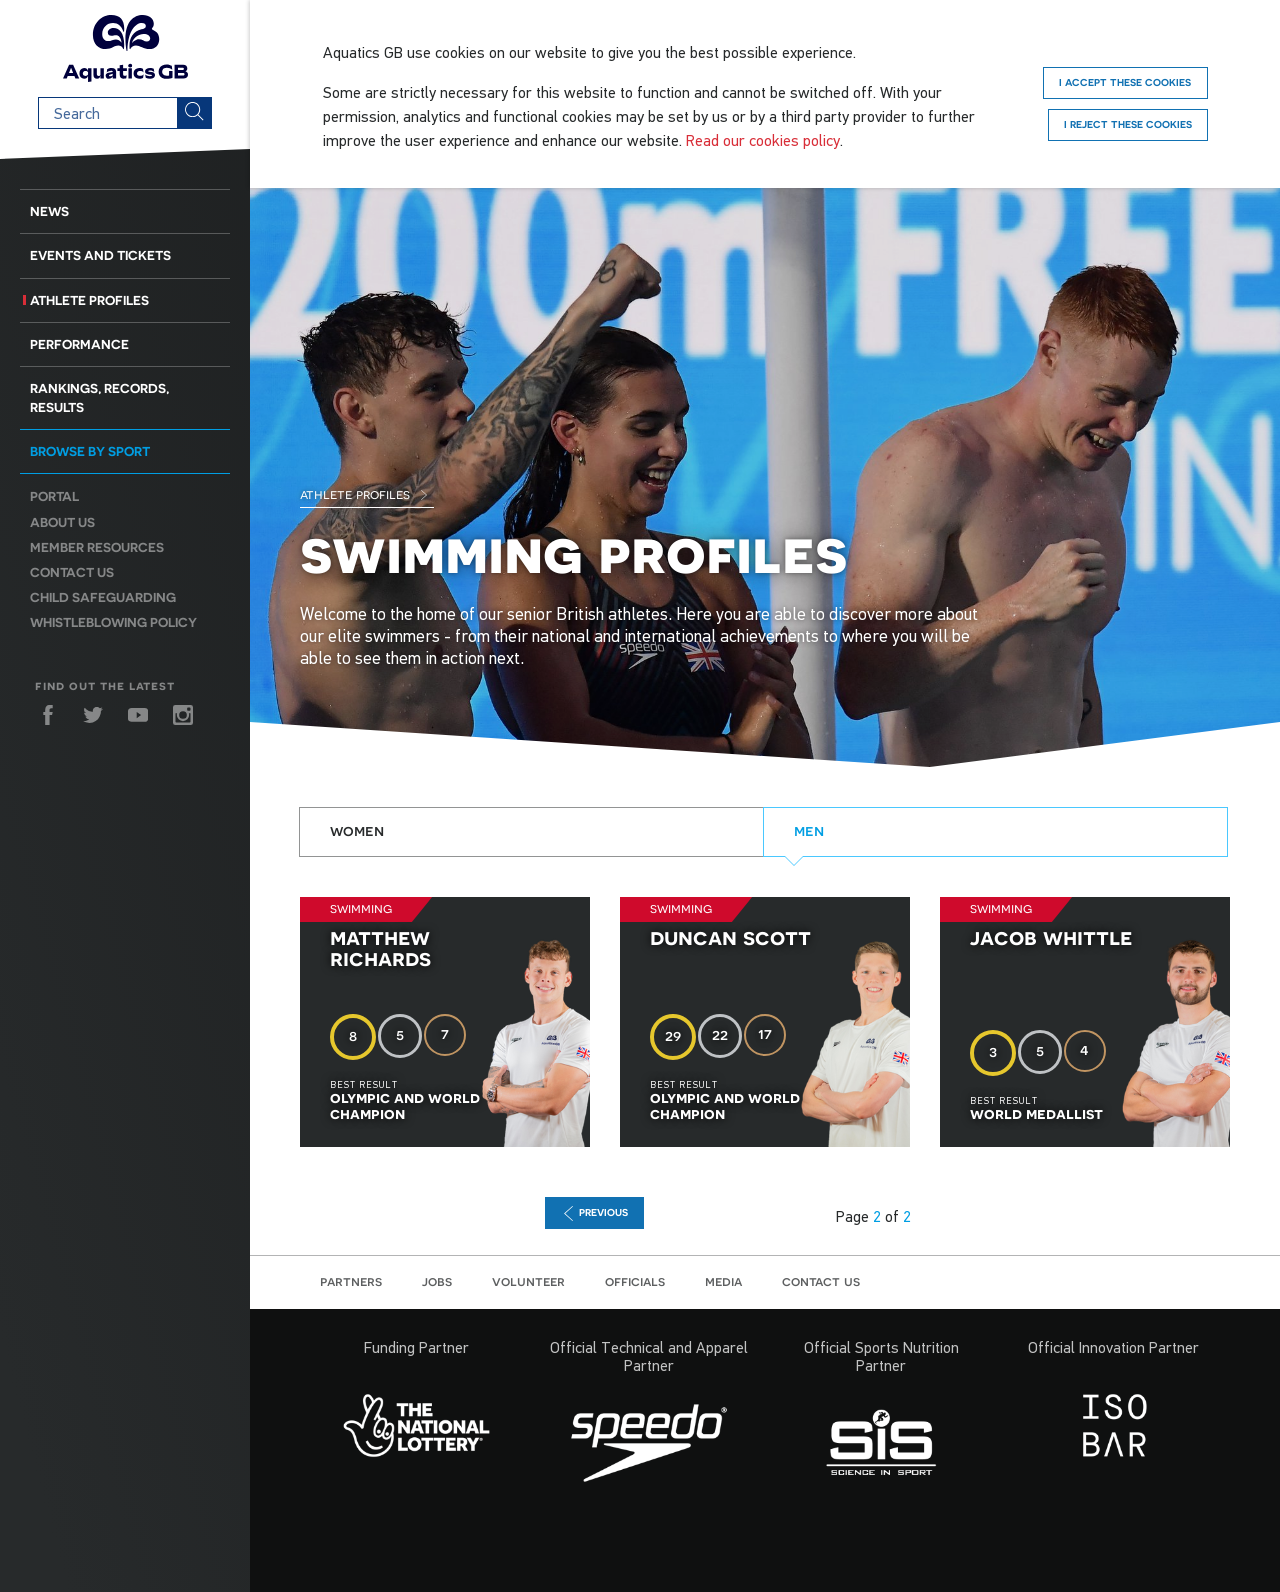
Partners (351, 1281)
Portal (54, 496)
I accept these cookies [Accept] (1125, 82)
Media (723, 1281)
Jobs (437, 1281)
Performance (79, 344)
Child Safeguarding (103, 597)
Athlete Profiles (89, 300)
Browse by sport (90, 451)
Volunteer (528, 1281)
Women (357, 830)
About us (62, 522)
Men (809, 830)
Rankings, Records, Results (99, 398)
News (49, 211)
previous (594, 1213)
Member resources (97, 547)
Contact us (72, 572)
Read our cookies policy (763, 140)
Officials (635, 1281)
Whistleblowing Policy (113, 622)
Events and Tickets (100, 255)
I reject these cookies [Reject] (1128, 124)
